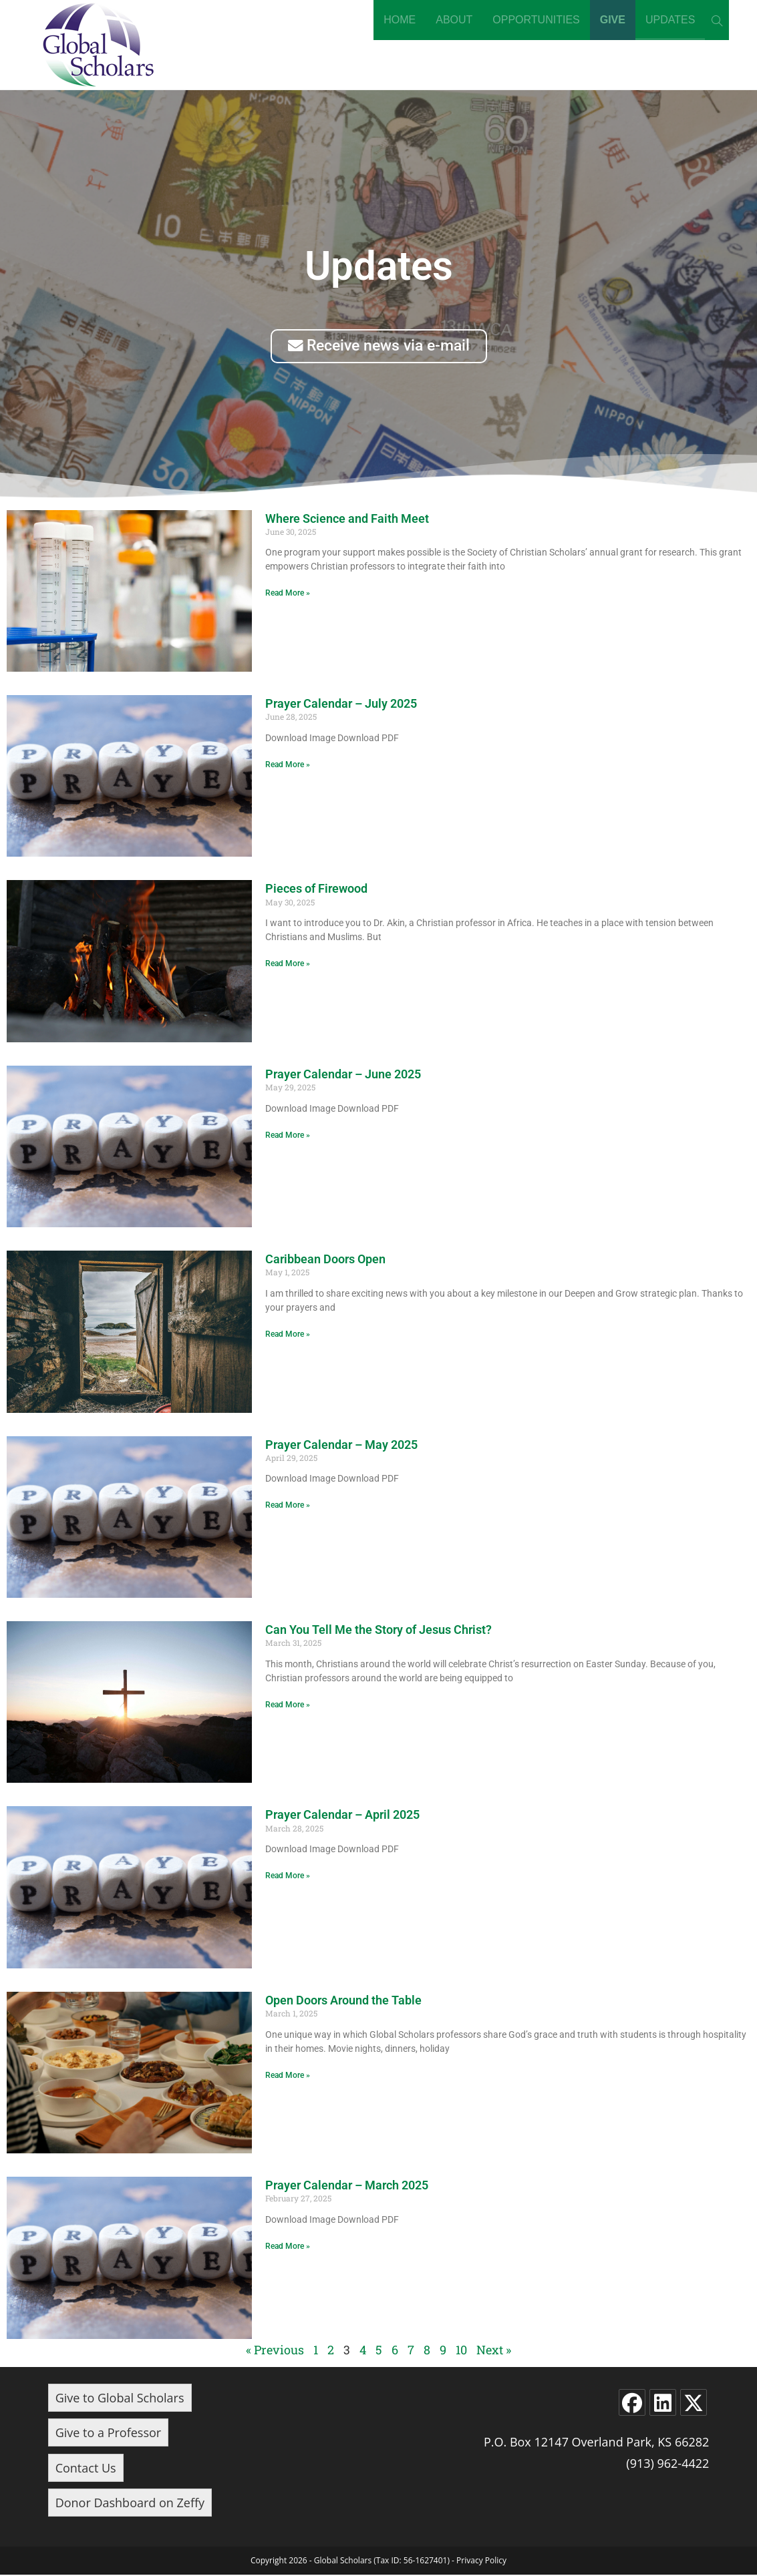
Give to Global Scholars (119, 2398)
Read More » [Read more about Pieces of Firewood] (287, 965)
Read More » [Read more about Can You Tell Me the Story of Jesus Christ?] (287, 1705)
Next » (493, 2350)
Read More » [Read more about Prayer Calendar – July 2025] (287, 765)
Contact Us (85, 2468)
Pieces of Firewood (316, 890)
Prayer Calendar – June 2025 (343, 1075)
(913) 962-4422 (667, 2464)
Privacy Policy (481, 2561)
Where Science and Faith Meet (347, 519)
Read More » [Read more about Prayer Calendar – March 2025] (287, 2246)
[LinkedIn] (662, 2403)
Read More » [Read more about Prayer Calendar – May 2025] (287, 1506)
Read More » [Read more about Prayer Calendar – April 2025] (287, 1877)
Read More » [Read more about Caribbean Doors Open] (287, 1334)
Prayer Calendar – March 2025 (346, 2186)
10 (461, 2350)
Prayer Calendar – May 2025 (341, 1445)
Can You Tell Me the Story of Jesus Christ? (378, 1630)
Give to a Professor (108, 2434)
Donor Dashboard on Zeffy (129, 2503)
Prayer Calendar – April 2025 (342, 1816)
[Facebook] (632, 2403)
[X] (693, 2403)
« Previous (275, 2350)
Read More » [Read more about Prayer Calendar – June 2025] (287, 1135)
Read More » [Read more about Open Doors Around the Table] (287, 2076)
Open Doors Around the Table (343, 2001)
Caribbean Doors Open (325, 1260)
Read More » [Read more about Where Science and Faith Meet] (287, 594)
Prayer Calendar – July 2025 (341, 704)
